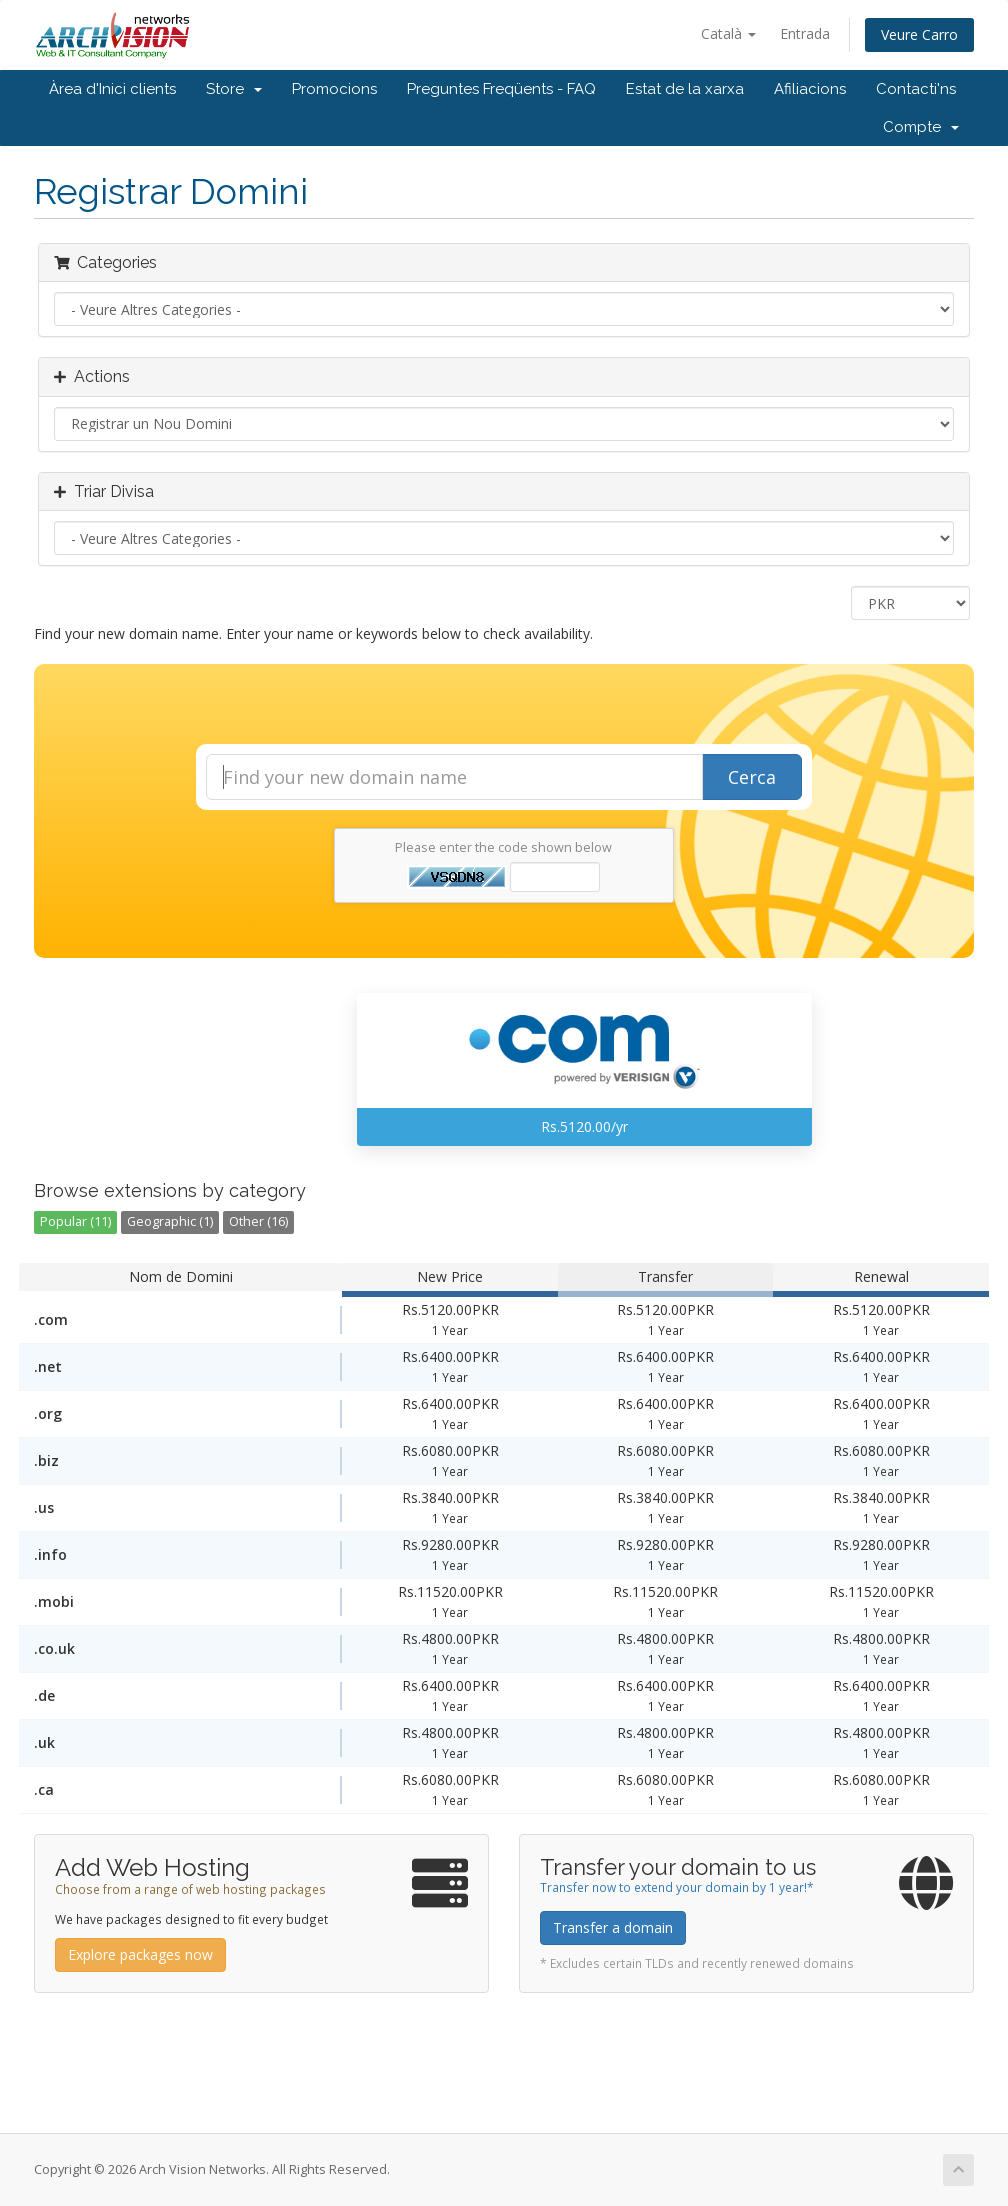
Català (728, 33)
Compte (921, 127)
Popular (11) (75, 1221)
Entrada (805, 33)
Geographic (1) (170, 1221)
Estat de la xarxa (685, 89)
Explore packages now (140, 1954)
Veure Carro (919, 34)
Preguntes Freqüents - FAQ (501, 89)
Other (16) (258, 1221)
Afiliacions (810, 89)
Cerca (752, 777)
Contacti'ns (916, 89)
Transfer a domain (613, 1927)
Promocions (334, 89)
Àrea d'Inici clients (112, 89)
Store (234, 89)
